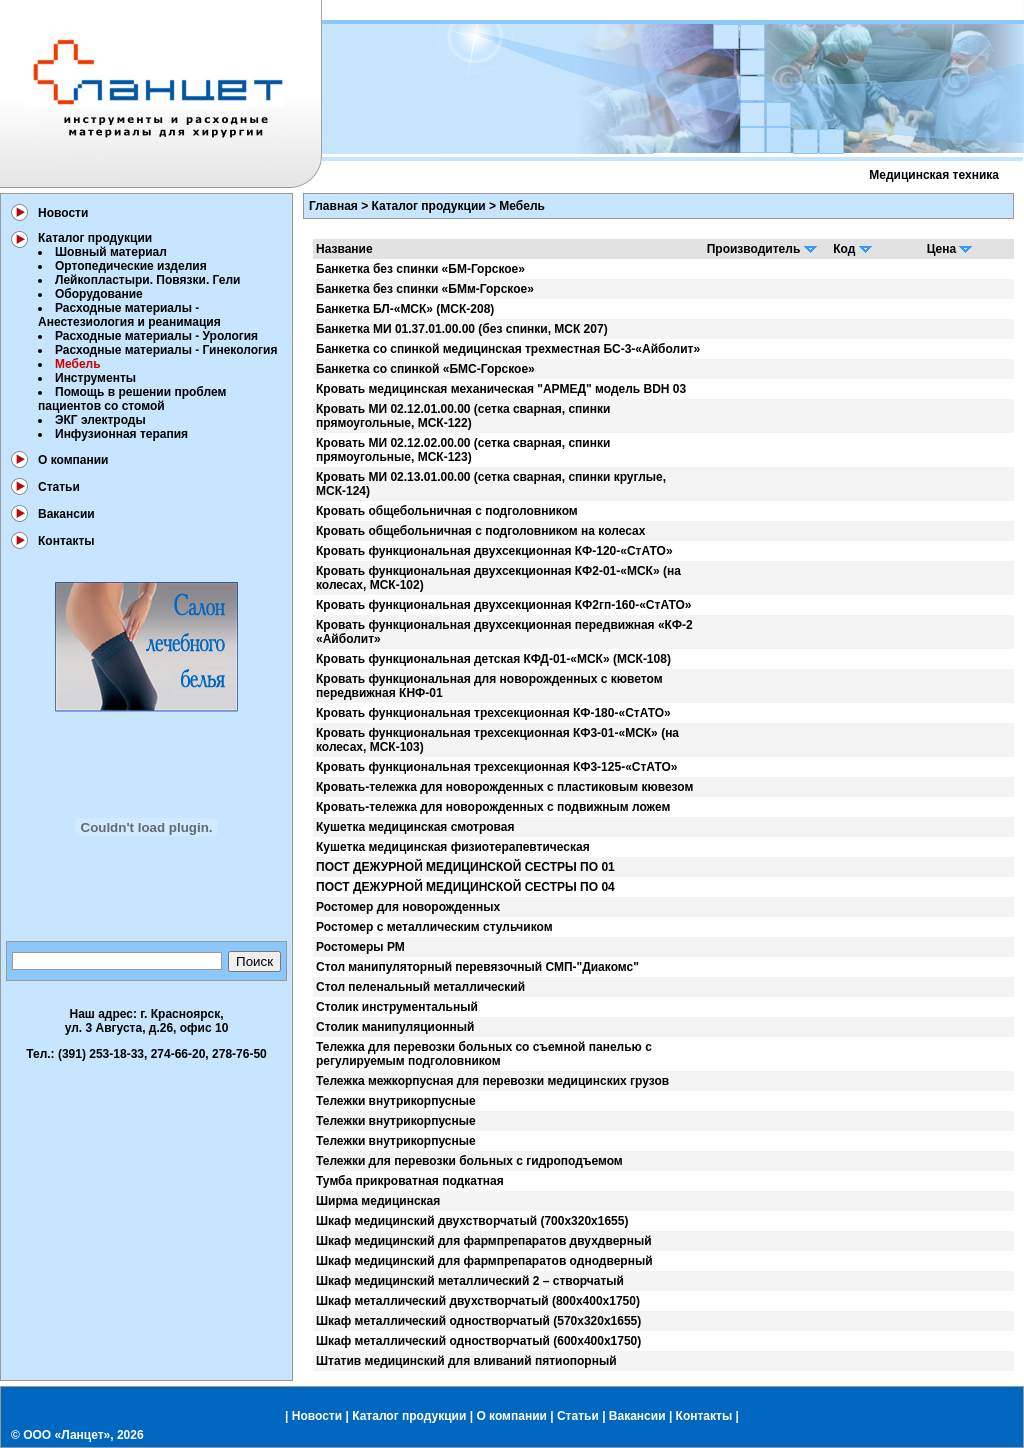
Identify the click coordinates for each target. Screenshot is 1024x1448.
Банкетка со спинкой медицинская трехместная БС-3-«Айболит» (508, 349)
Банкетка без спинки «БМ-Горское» (420, 269)
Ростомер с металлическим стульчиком (434, 927)
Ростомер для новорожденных (408, 907)
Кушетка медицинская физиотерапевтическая (453, 847)
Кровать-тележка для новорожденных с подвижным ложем (493, 807)
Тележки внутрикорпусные (396, 1101)
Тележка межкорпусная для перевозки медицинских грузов (492, 1081)
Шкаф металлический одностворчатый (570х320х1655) (478, 1321)
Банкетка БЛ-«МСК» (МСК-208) (405, 309)
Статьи (59, 487)
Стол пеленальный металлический (420, 987)
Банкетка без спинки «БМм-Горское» (425, 289)
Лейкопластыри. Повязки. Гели (147, 280)
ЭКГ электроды (100, 420)
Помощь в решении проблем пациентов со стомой (132, 399)
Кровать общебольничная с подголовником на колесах (480, 531)
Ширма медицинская (378, 1201)
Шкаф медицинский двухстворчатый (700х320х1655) (472, 1221)
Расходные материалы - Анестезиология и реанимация (129, 315)
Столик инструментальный (397, 1007)
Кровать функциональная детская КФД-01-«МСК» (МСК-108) (493, 659)
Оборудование (99, 294)
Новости (63, 213)
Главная (333, 206)
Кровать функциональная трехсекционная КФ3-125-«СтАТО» (496, 767)
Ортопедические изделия (131, 266)
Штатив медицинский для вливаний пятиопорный (466, 1361)
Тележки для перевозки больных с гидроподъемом (469, 1161)
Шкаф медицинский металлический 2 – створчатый (470, 1281)
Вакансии (66, 514)
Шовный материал (111, 252)
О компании (73, 460)
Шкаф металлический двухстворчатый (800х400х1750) (478, 1301)
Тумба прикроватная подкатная (410, 1181)
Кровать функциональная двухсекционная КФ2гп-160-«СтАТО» (504, 605)
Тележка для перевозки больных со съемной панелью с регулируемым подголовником (484, 1054)
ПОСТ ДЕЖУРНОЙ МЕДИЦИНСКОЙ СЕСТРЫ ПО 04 (465, 887)
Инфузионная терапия (121, 434)
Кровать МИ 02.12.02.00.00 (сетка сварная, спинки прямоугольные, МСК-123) (463, 450)
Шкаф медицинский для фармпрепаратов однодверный (484, 1261)
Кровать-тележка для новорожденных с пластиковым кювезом (504, 787)
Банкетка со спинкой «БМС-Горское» (425, 369)
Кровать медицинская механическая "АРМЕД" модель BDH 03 (501, 389)
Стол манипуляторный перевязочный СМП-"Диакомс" (477, 967)
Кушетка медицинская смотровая (415, 827)
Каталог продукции (95, 238)
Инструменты (95, 378)
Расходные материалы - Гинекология (166, 350)
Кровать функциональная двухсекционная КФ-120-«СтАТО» (494, 551)
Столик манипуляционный (395, 1027)
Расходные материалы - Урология (156, 336)
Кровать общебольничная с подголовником (447, 511)
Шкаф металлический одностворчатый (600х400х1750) (478, 1341)
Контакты (66, 541)
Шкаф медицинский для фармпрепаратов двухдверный (484, 1241)
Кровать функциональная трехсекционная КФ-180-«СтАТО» (493, 713)
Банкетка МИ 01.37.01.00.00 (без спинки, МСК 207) (462, 329)
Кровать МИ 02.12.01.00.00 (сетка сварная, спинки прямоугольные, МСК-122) (463, 416)
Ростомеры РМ (360, 947)
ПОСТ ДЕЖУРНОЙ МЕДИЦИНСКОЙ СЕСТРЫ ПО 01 (465, 867)
